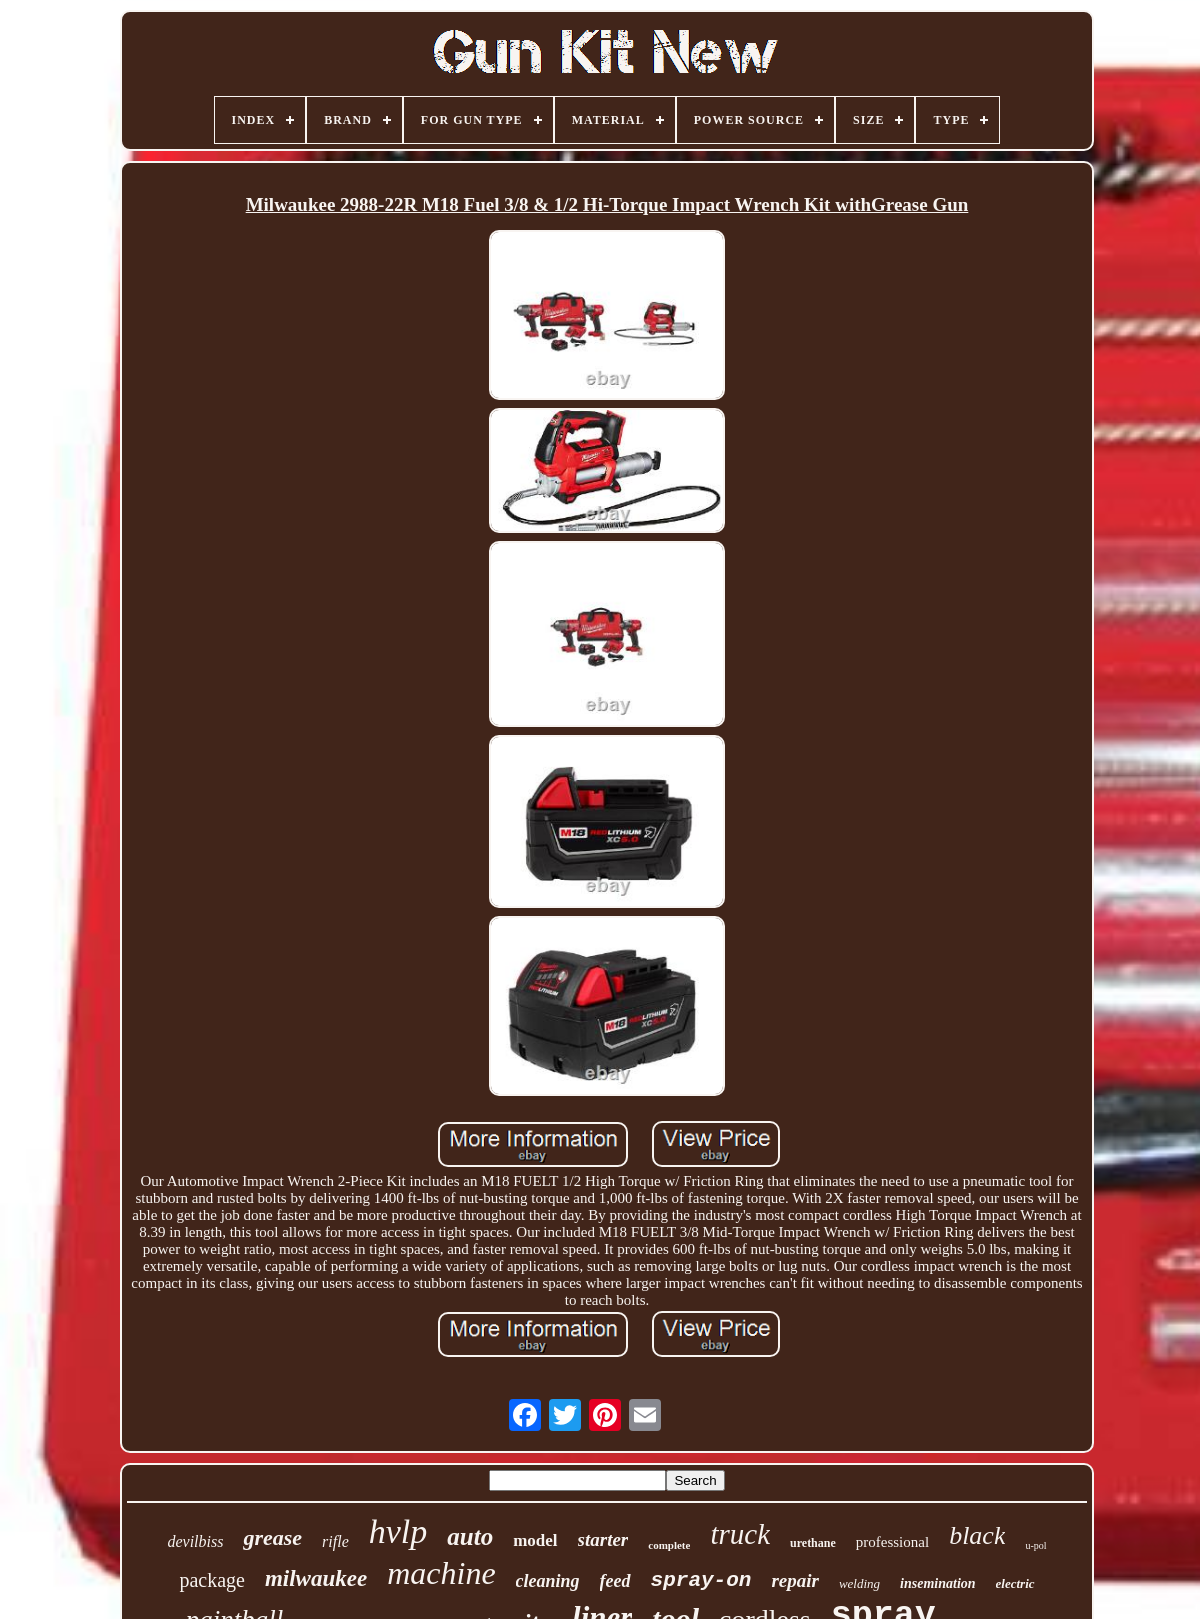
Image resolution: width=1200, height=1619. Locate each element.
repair (795, 1580)
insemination (937, 1583)
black (977, 1535)
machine (441, 1573)
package (212, 1580)
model (535, 1540)
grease (272, 1537)
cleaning (548, 1581)
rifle (335, 1541)
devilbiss (195, 1541)
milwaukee (316, 1578)
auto (470, 1536)
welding (859, 1583)
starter (603, 1539)
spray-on (701, 1580)
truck (740, 1534)
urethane (813, 1543)
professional (892, 1542)
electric (1015, 1583)
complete (669, 1545)
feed (615, 1581)
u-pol (1035, 1545)
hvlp (398, 1531)
